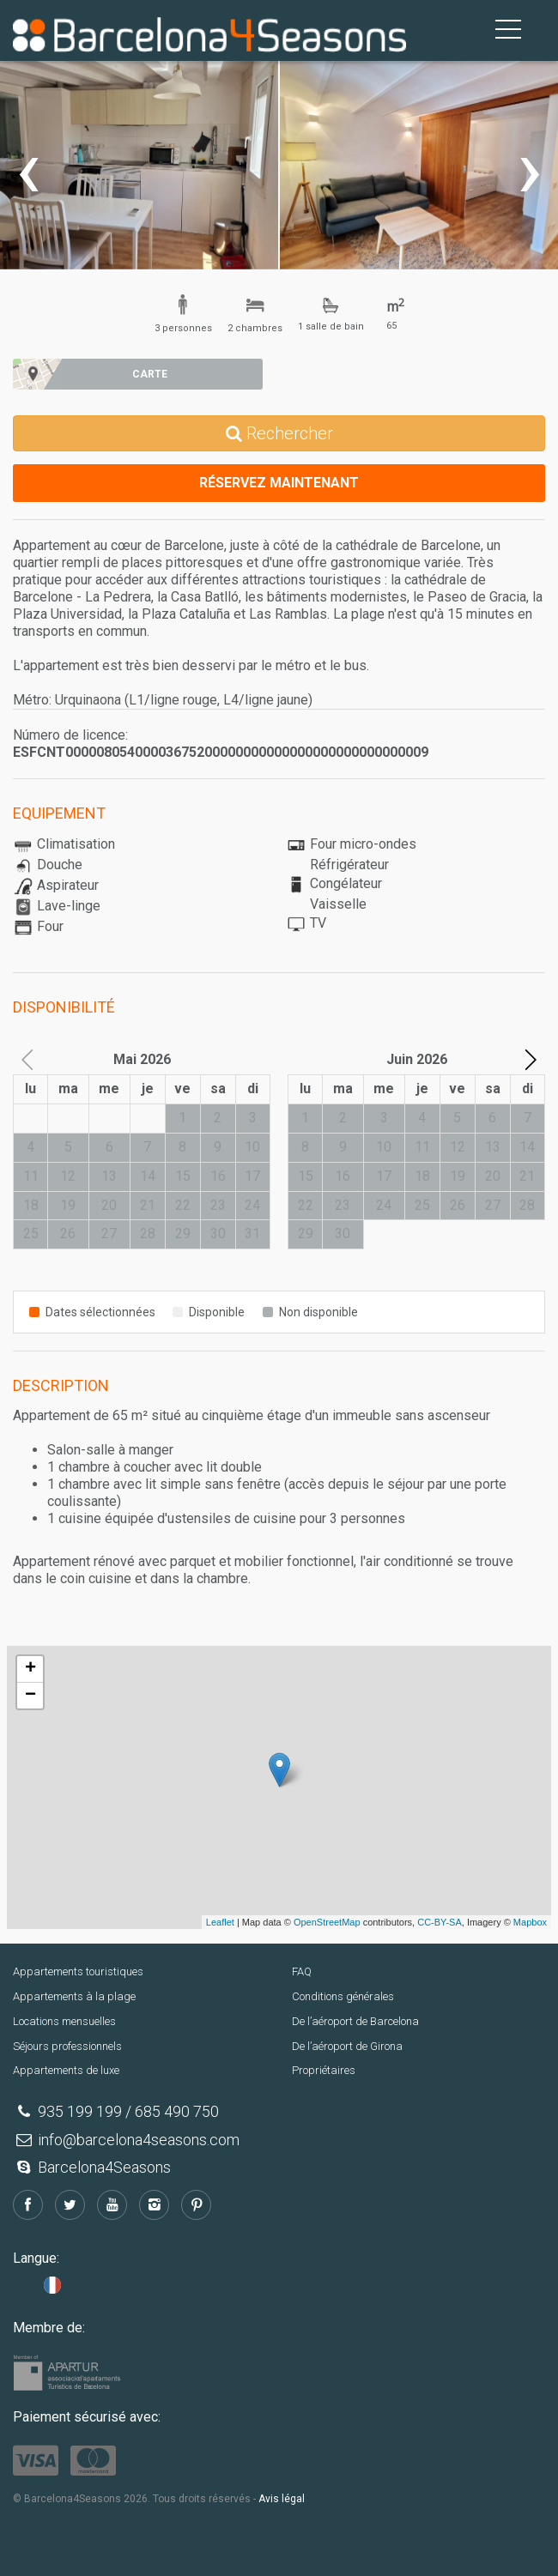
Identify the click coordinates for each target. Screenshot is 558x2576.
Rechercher (279, 433)
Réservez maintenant (279, 483)
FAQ (302, 1971)
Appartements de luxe (66, 2070)
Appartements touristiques (78, 1971)
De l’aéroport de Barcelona (355, 2021)
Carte (149, 374)
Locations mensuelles (64, 2021)
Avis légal (281, 2499)
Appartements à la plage (74, 1996)
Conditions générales (343, 1996)
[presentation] (28, 169)
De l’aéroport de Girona (347, 2046)
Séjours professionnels (67, 2046)
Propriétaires (323, 2070)
